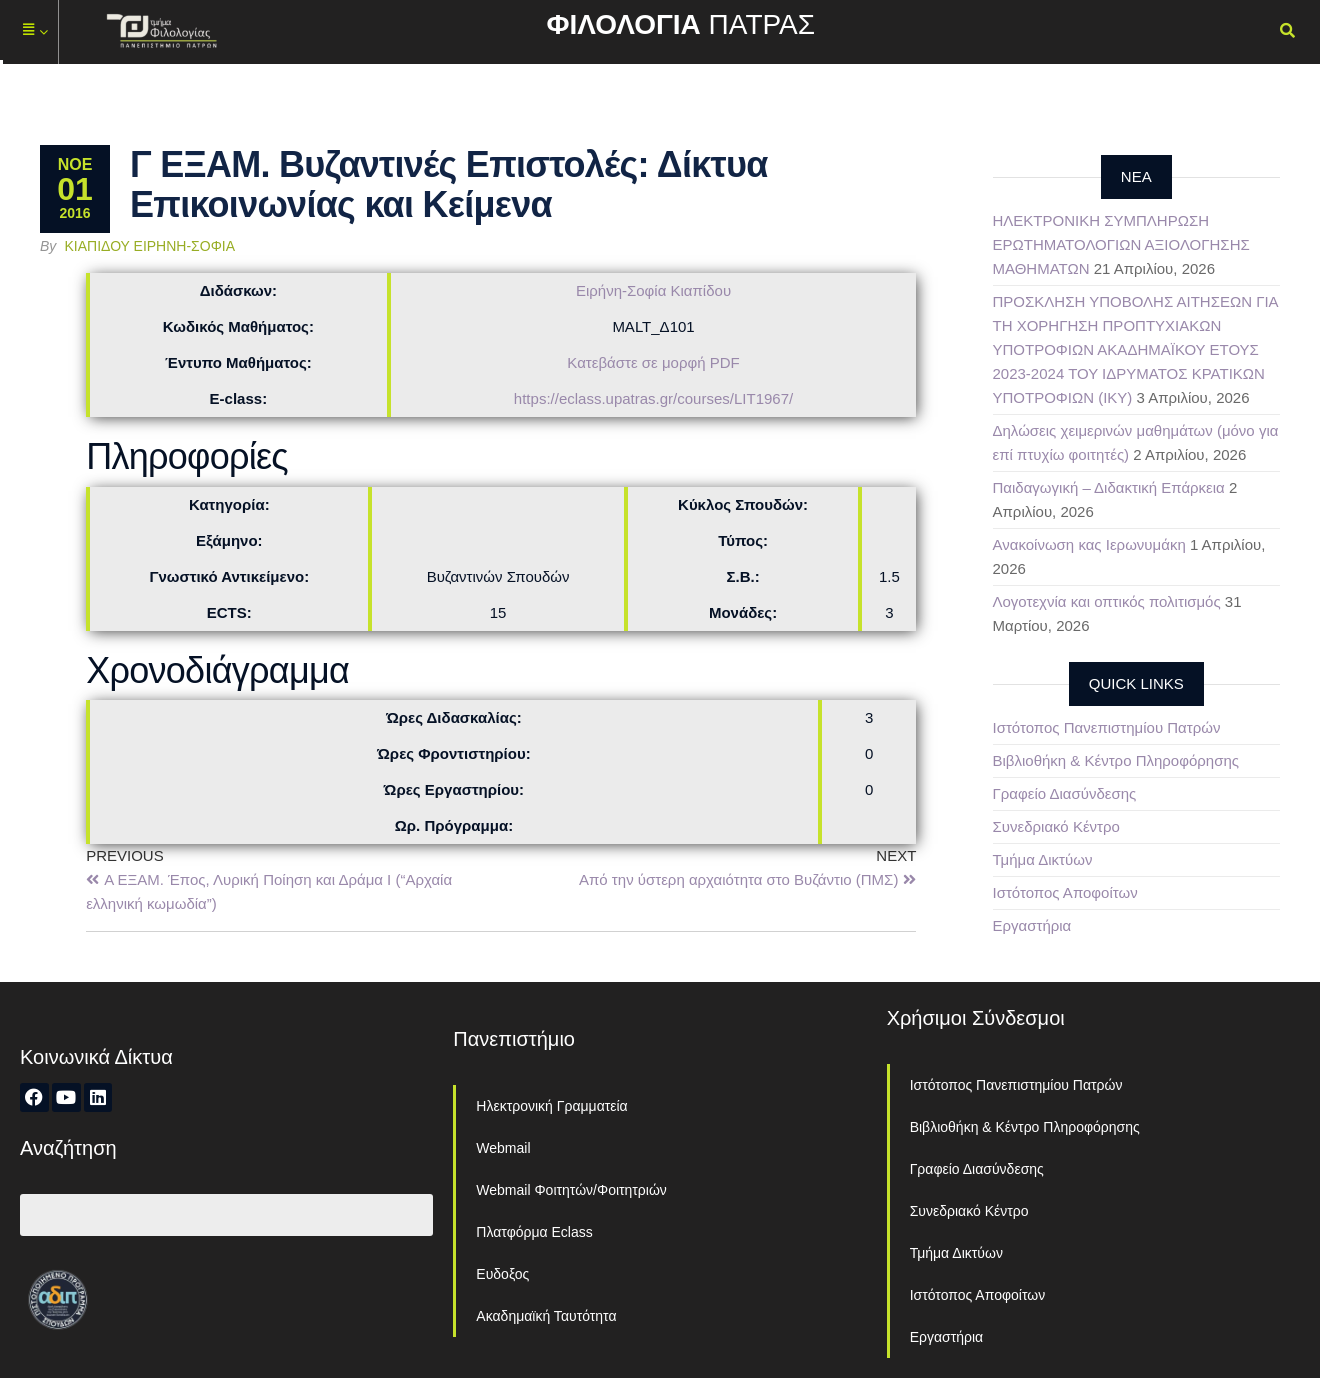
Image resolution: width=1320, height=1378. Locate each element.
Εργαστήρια (1032, 925)
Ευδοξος (502, 1274)
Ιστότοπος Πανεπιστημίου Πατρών (1107, 727)
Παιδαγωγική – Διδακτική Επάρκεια (1109, 487)
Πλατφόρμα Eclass (534, 1232)
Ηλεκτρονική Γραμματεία (551, 1106)
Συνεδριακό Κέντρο (1056, 826)
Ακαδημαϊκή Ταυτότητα (546, 1316)
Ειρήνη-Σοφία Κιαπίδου (653, 290)
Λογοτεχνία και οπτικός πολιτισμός (1107, 601)
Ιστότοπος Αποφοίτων (1065, 892)
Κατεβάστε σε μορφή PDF (653, 362)
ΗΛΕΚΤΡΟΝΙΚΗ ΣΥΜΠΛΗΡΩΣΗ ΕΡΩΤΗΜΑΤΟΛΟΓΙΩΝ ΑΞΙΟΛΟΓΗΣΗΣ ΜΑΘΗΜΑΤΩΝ (1121, 244)
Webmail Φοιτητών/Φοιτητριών (571, 1190)
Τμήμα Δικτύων (1043, 859)
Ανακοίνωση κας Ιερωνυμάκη (1089, 544)
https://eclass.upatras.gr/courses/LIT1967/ (653, 398)
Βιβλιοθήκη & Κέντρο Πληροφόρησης (1116, 760)
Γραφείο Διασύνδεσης (1065, 793)
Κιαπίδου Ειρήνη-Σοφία (150, 246)
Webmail (503, 1148)
